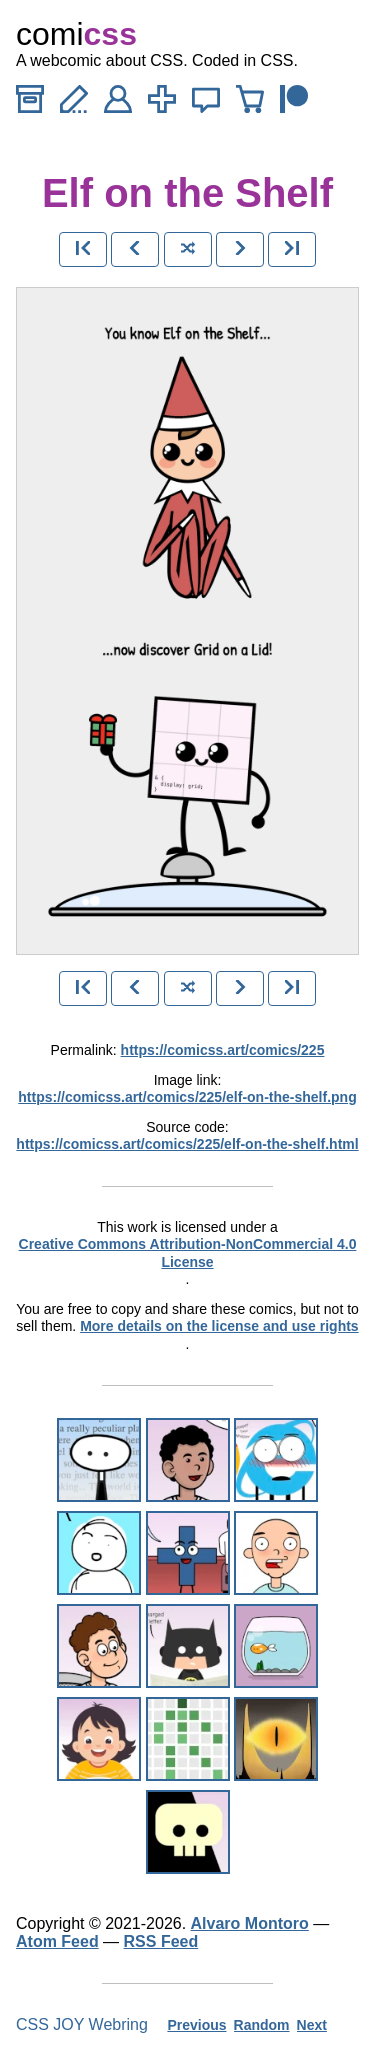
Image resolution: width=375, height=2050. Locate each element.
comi (76, 34)
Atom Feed (57, 1941)
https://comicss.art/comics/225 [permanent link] (223, 1050)
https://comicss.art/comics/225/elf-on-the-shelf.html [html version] (187, 1144)
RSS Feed (161, 1941)
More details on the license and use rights (219, 1326)
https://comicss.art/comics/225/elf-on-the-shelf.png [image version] (187, 1097)
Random (262, 2025)
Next (312, 2025)
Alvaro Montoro (250, 1923)
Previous (196, 2025)
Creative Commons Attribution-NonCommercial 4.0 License (188, 1253)
